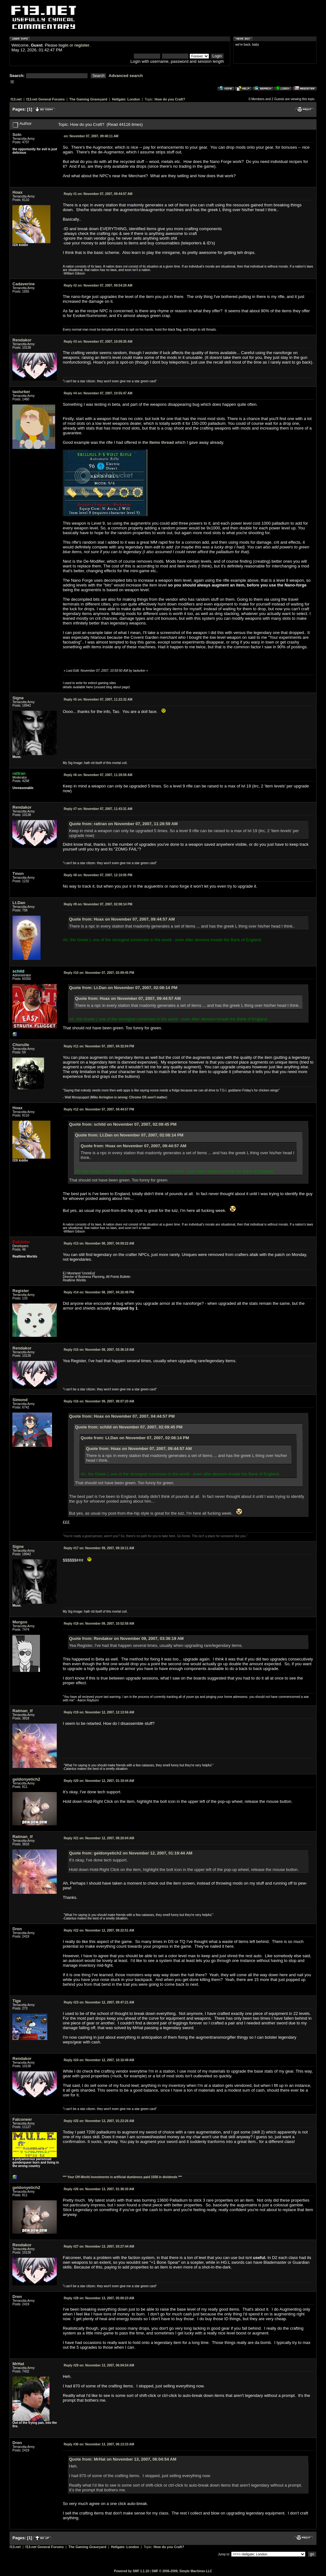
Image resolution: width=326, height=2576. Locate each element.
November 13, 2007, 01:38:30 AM (99, 2189)
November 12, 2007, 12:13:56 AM (99, 1712)
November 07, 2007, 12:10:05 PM (98, 875)
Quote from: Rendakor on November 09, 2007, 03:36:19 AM (126, 1638)
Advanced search (126, 75)
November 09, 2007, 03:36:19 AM (99, 1349)
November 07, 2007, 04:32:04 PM (99, 1046)
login (63, 45)
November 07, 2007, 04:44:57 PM (99, 1109)
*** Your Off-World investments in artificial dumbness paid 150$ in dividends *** (122, 2177)
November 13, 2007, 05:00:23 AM (99, 2298)
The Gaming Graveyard (88, 99)
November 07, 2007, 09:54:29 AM (98, 285)
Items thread (161, 442)
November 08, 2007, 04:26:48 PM (99, 1292)
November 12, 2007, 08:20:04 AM (99, 1838)
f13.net (16, 99)
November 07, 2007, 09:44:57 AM (98, 194)
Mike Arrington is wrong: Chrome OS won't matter (128, 1097)
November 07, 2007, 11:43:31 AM (98, 809)
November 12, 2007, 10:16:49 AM (99, 2060)
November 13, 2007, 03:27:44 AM (99, 2246)
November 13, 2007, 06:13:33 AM (99, 2444)
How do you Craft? (169, 99)
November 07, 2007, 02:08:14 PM (98, 904)
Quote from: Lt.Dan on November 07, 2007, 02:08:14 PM (123, 987)
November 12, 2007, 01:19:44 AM (99, 1781)
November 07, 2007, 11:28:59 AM (98, 775)
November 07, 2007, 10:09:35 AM (98, 341)
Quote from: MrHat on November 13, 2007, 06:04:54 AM (122, 2459)
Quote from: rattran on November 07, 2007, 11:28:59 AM (123, 823)
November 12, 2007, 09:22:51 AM (99, 1930)
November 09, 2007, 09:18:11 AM (99, 1548)
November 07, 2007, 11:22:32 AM (98, 699)
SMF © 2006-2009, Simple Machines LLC (182, 2571)
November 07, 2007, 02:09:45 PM (99, 972)
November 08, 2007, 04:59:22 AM (99, 1243)
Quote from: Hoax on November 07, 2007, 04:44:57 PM (122, 1416)
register (81, 45)
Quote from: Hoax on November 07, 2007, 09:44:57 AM (122, 919)
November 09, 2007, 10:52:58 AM (99, 1623)
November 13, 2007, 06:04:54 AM (99, 2365)
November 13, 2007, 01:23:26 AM (99, 2121)
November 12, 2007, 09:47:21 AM (99, 2002)
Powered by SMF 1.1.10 (131, 2571)
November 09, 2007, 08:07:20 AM (99, 1401)
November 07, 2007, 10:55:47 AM (98, 393)
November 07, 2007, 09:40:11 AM (91, 136)
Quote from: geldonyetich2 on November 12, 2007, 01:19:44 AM (130, 1853)
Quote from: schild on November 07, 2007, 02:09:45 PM (123, 1124)
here (89, 687)
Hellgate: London (126, 99)
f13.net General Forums (45, 99)
